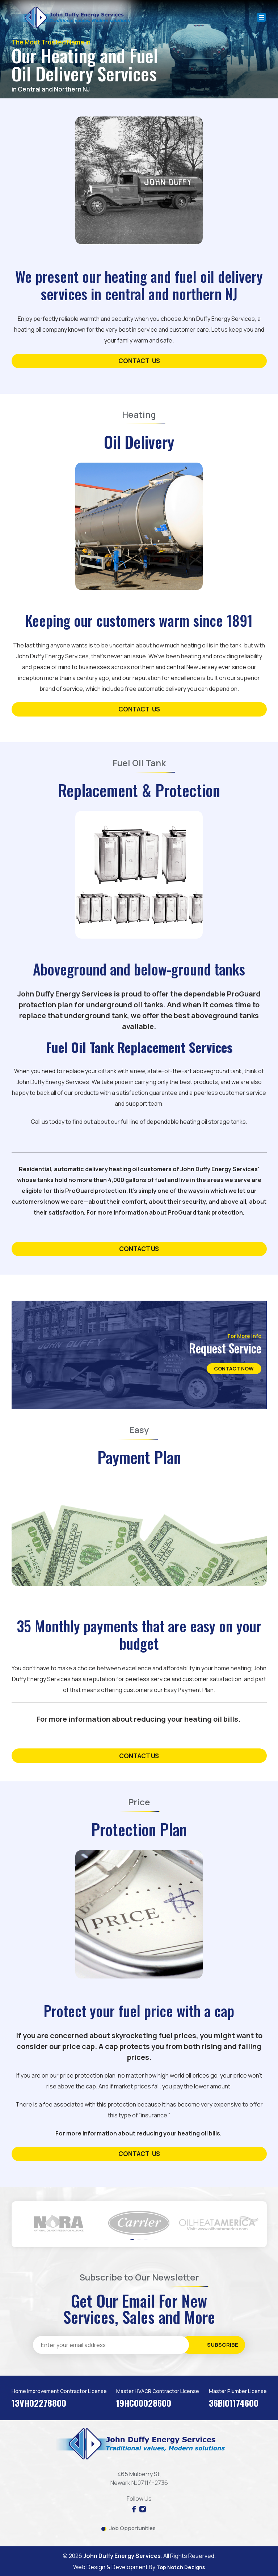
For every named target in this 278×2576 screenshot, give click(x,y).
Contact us (139, 1755)
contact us (139, 361)
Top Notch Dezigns (180, 2567)
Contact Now (224, 1368)
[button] (132, 2239)
